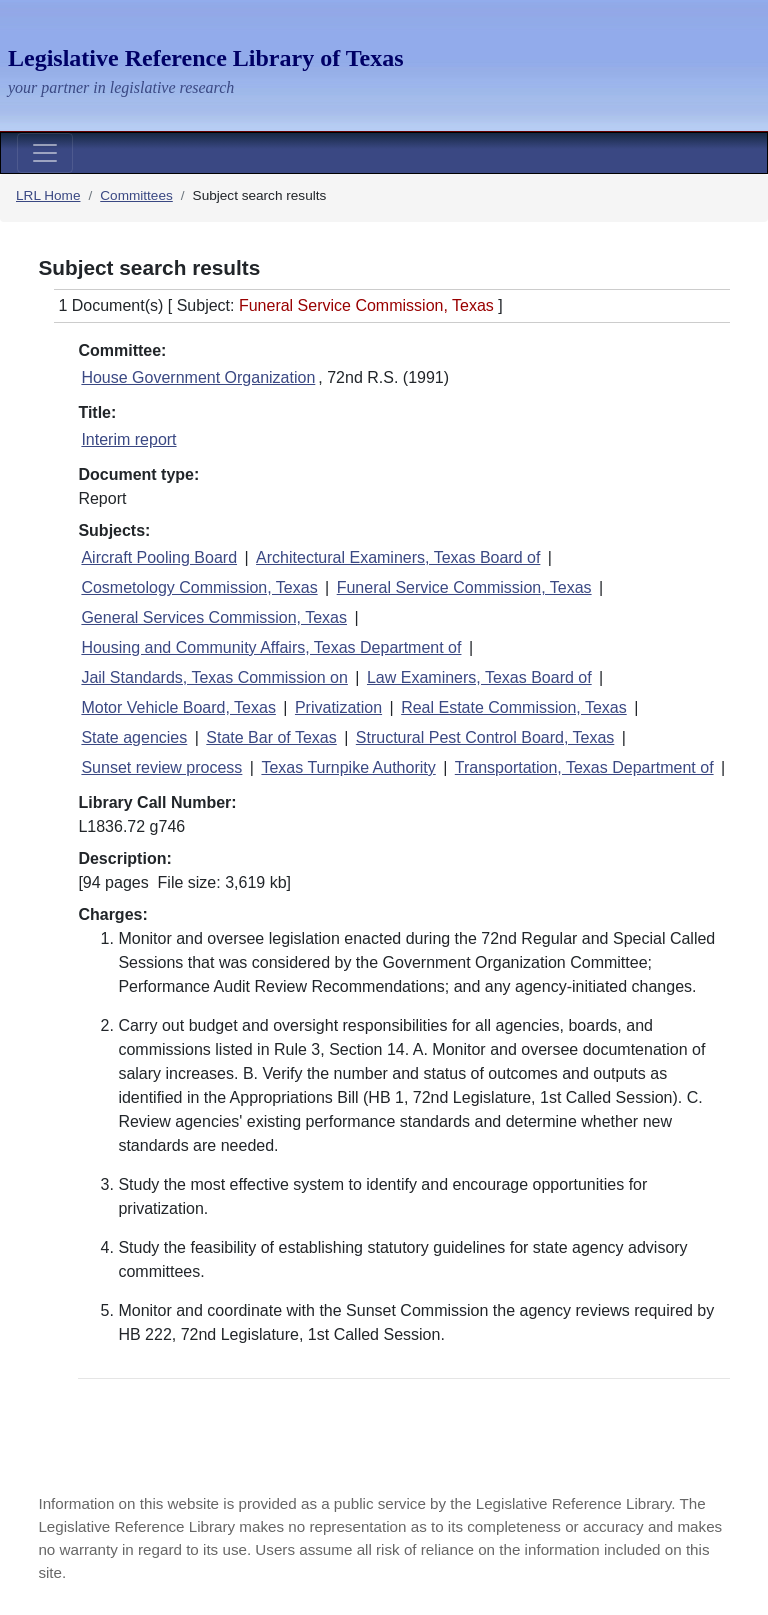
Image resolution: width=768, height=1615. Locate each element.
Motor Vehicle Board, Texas (178, 707)
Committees (136, 195)
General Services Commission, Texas (214, 617)
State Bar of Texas (271, 737)
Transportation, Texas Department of (584, 767)
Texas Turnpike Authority (348, 767)
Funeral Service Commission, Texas (464, 587)
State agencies (134, 737)
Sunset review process (161, 767)
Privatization (338, 707)
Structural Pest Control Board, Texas (485, 737)
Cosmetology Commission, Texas (199, 587)
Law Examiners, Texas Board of (479, 677)
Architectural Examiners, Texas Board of (398, 557)
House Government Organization (198, 377)
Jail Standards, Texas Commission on (214, 677)
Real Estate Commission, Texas (514, 707)
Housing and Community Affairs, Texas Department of (271, 647)
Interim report (128, 439)
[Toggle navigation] (45, 153)
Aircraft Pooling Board (159, 557)
